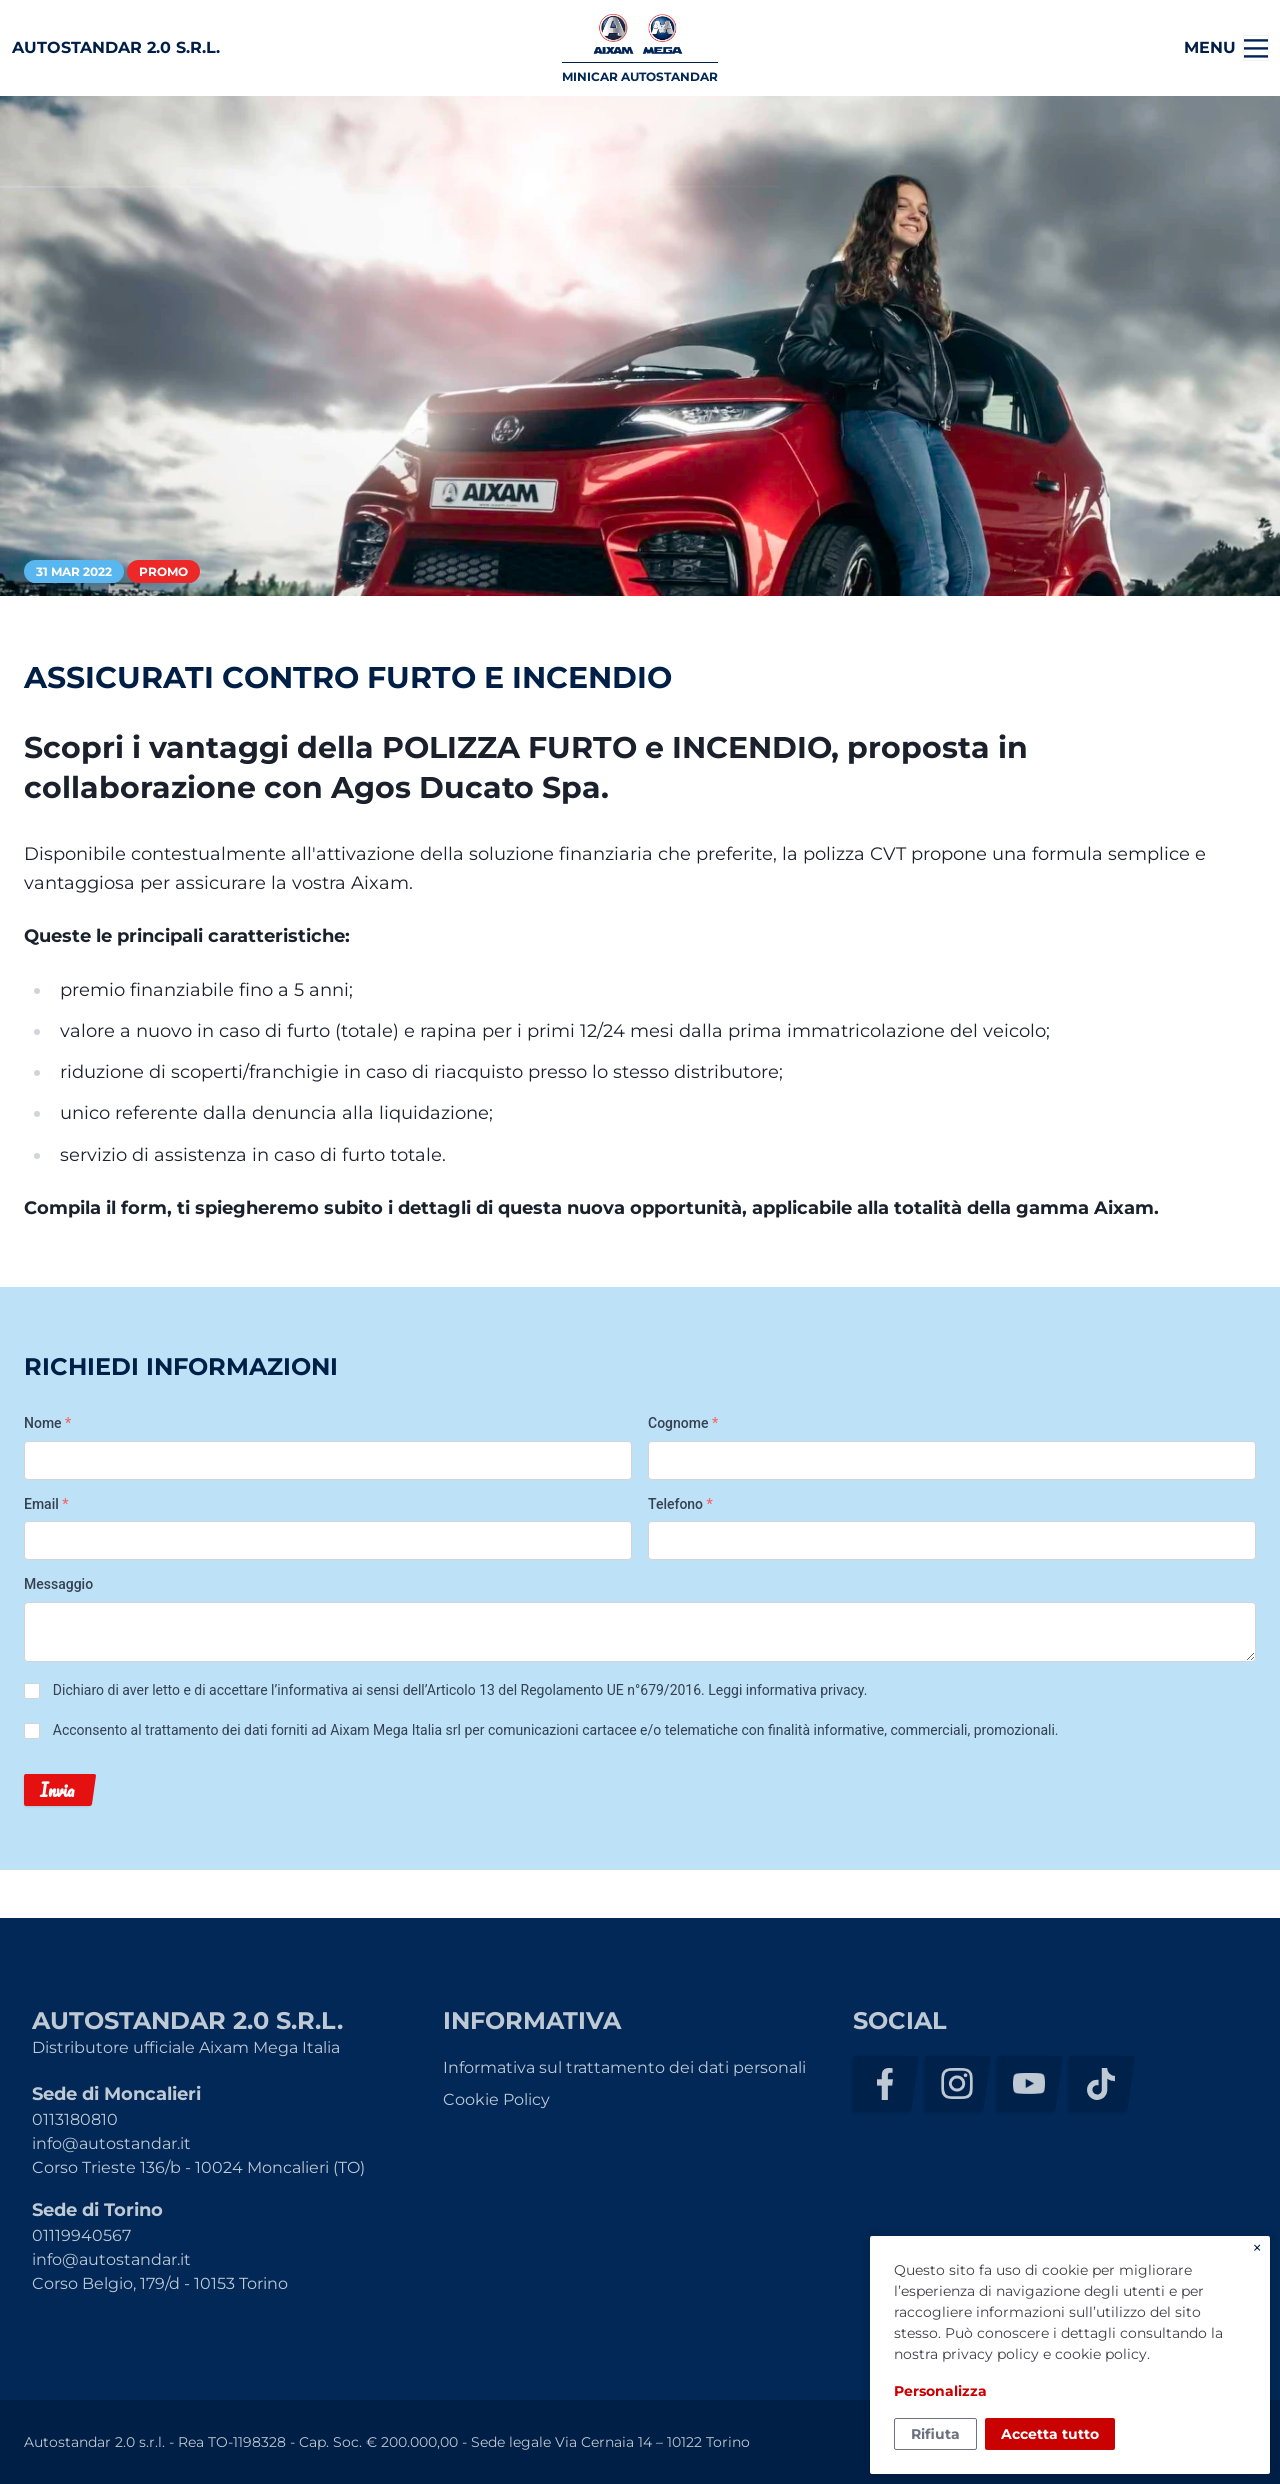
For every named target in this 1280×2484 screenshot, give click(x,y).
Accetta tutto (1050, 2434)
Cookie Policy (496, 2099)
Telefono (680, 1504)
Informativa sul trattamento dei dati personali (624, 2067)
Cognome (683, 1423)
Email (46, 1504)
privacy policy (990, 2354)
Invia (57, 1790)
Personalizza (940, 2391)
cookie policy (1101, 2354)
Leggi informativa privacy (785, 1690)
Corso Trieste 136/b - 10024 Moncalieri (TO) (198, 2167)
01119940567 (81, 2235)
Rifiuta (935, 2434)
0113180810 (75, 2119)
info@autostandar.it (111, 2143)
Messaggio (58, 1584)
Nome (47, 1423)
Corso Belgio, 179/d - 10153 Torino (160, 2283)
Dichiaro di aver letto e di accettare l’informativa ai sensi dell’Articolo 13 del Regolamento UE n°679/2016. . (460, 1690)
